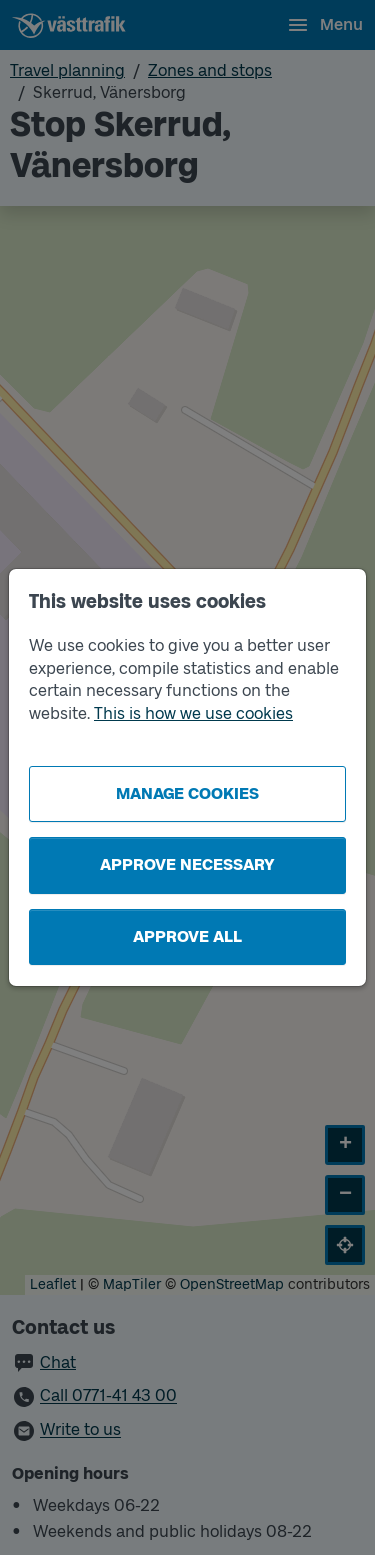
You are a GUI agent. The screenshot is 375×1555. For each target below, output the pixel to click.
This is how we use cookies (193, 713)
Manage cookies (187, 793)
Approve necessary (187, 864)
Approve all (187, 936)
